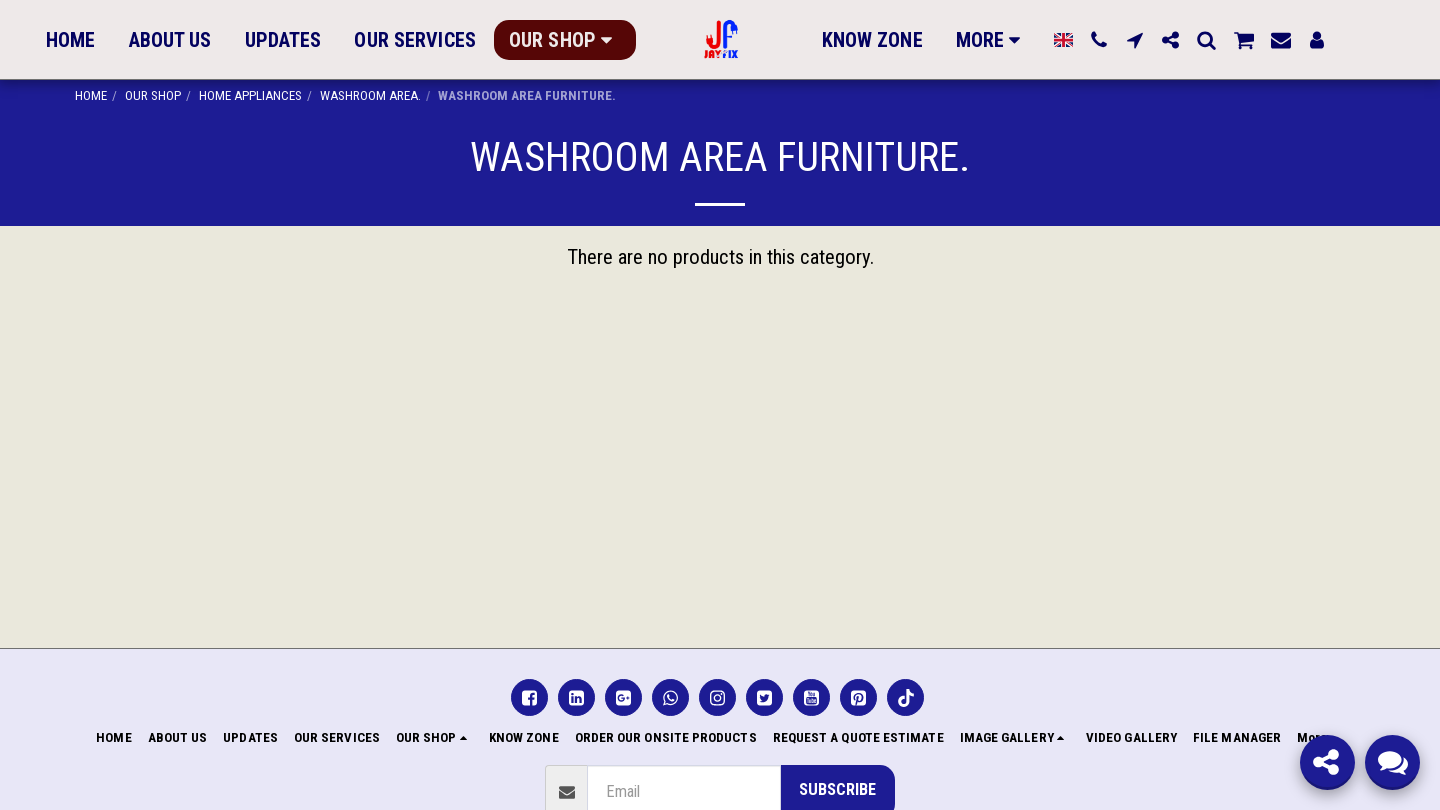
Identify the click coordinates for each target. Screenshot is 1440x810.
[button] (1091, 40)
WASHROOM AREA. (370, 95)
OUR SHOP (153, 95)
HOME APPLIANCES (250, 95)
